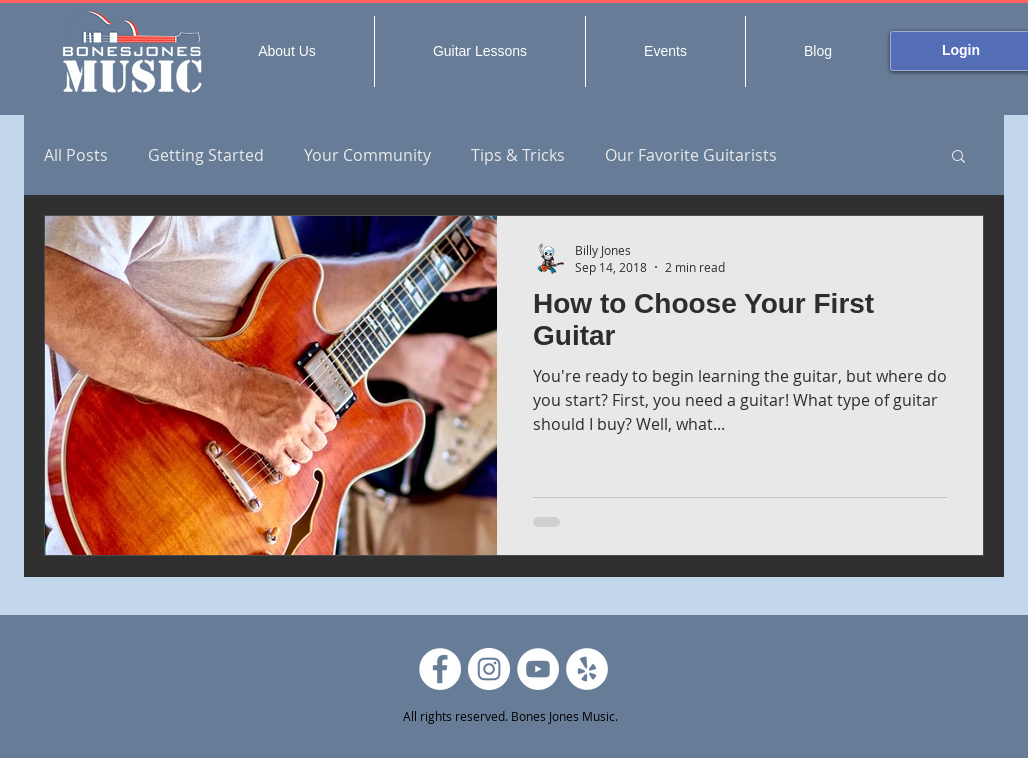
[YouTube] (538, 669)
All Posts (76, 155)
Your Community (367, 155)
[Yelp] (587, 669)
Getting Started (206, 155)
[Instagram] (489, 669)
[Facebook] (440, 669)
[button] (958, 157)
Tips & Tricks (518, 155)
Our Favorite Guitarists (691, 155)
